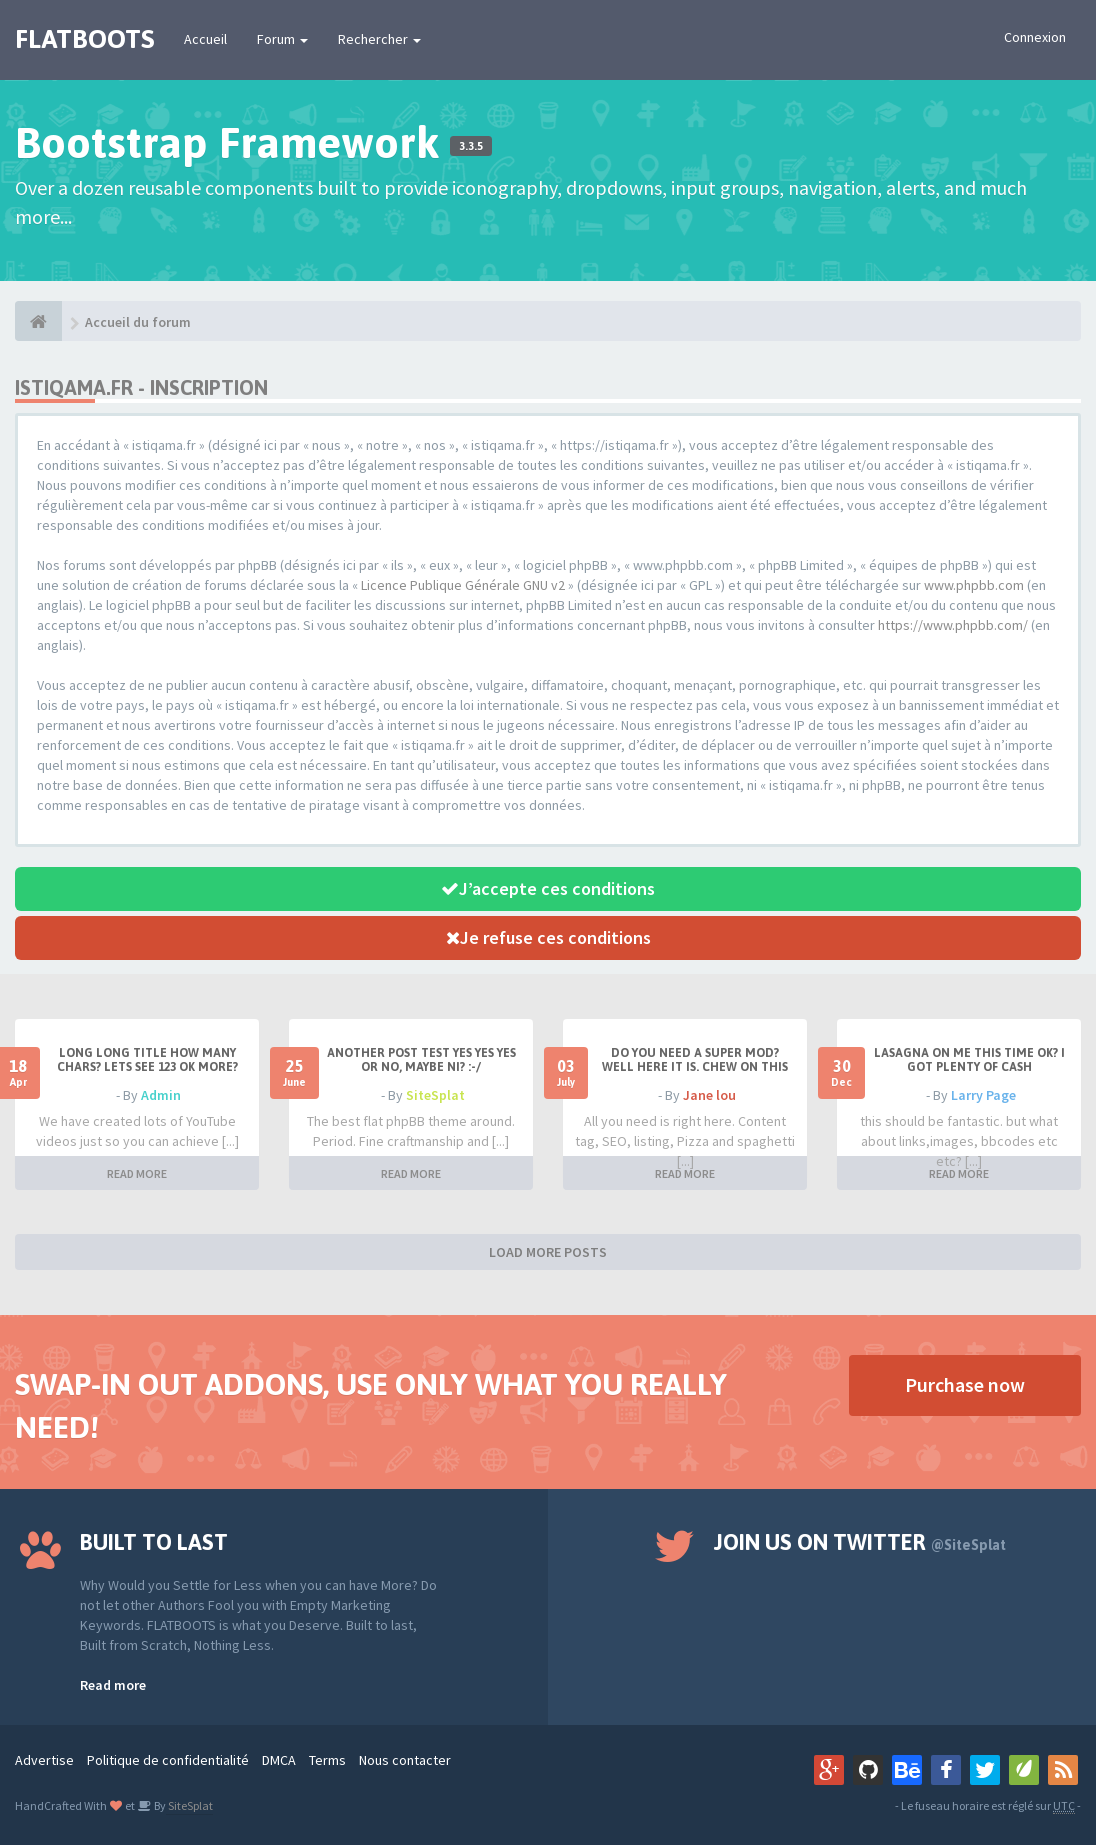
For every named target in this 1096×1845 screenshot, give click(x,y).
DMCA (279, 1760)
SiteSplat (435, 1095)
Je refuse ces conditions (548, 937)
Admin (161, 1095)
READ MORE (137, 1173)
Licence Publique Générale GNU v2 (463, 585)
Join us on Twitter (860, 1542)
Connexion (1035, 37)
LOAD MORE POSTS (548, 1252)
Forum (282, 39)
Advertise (44, 1760)
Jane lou (709, 1095)
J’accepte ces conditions (548, 888)
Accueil (205, 39)
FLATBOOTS (84, 39)
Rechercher (379, 39)
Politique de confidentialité (168, 1760)
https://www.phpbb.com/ (953, 625)
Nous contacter (405, 1760)
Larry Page (983, 1095)
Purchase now (965, 1384)
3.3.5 (471, 146)
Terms (327, 1760)
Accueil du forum (138, 322)
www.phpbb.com (974, 585)
